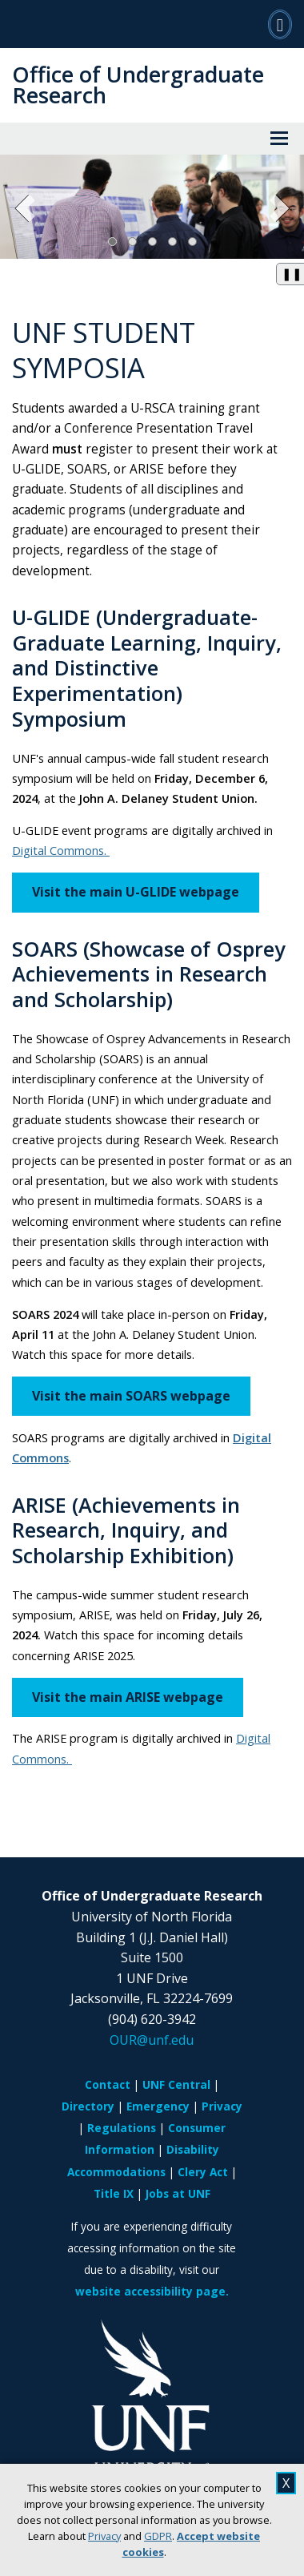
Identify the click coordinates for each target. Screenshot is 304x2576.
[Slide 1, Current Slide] (112, 241)
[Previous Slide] (26, 209)
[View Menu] (279, 139)
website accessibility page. (152, 2291)
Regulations (121, 2127)
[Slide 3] (152, 241)
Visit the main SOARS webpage (131, 1396)
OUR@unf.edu (152, 2040)
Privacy (104, 2536)
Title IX (114, 2193)
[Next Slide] (278, 209)
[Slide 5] (192, 241)
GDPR (158, 2536)
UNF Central (176, 2084)
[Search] (280, 24)
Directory (88, 2106)
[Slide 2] (132, 241)
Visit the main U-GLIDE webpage (135, 892)
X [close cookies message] (286, 2483)
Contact (107, 2084)
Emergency (158, 2106)
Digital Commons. (61, 850)
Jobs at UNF (178, 2193)
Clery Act (203, 2171)
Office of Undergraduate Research (138, 84)
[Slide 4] (172, 241)
